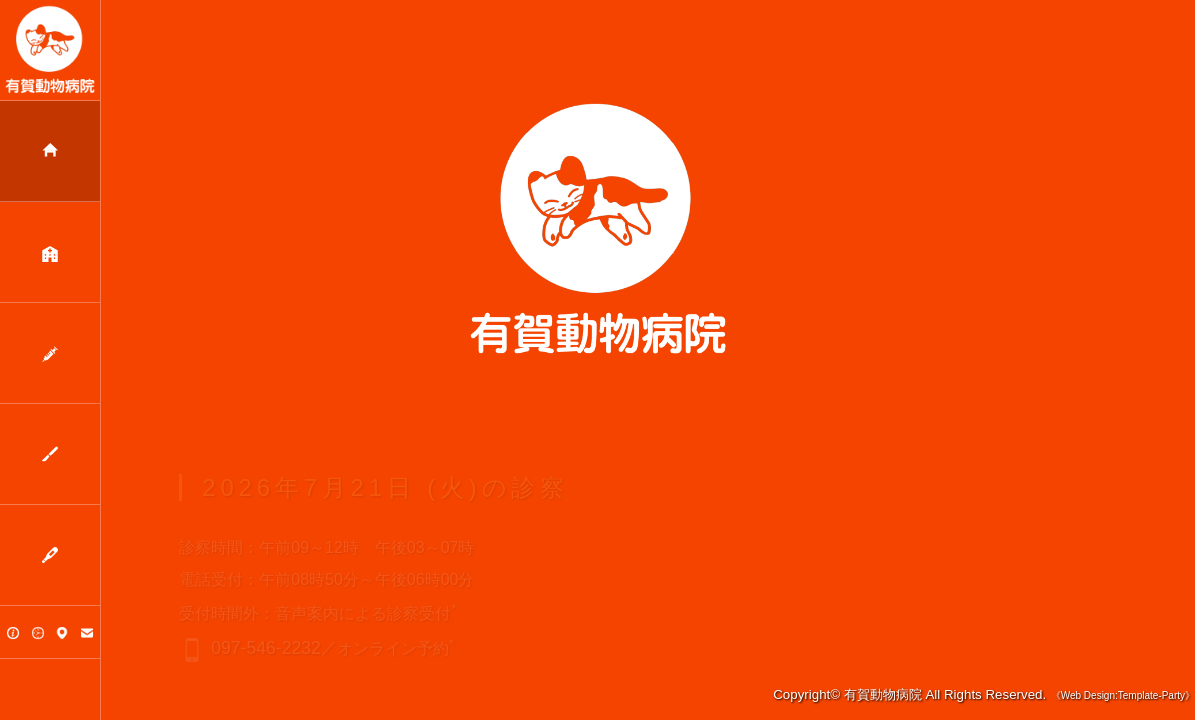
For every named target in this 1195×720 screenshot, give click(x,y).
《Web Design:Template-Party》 (1123, 695)
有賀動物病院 (883, 694)
